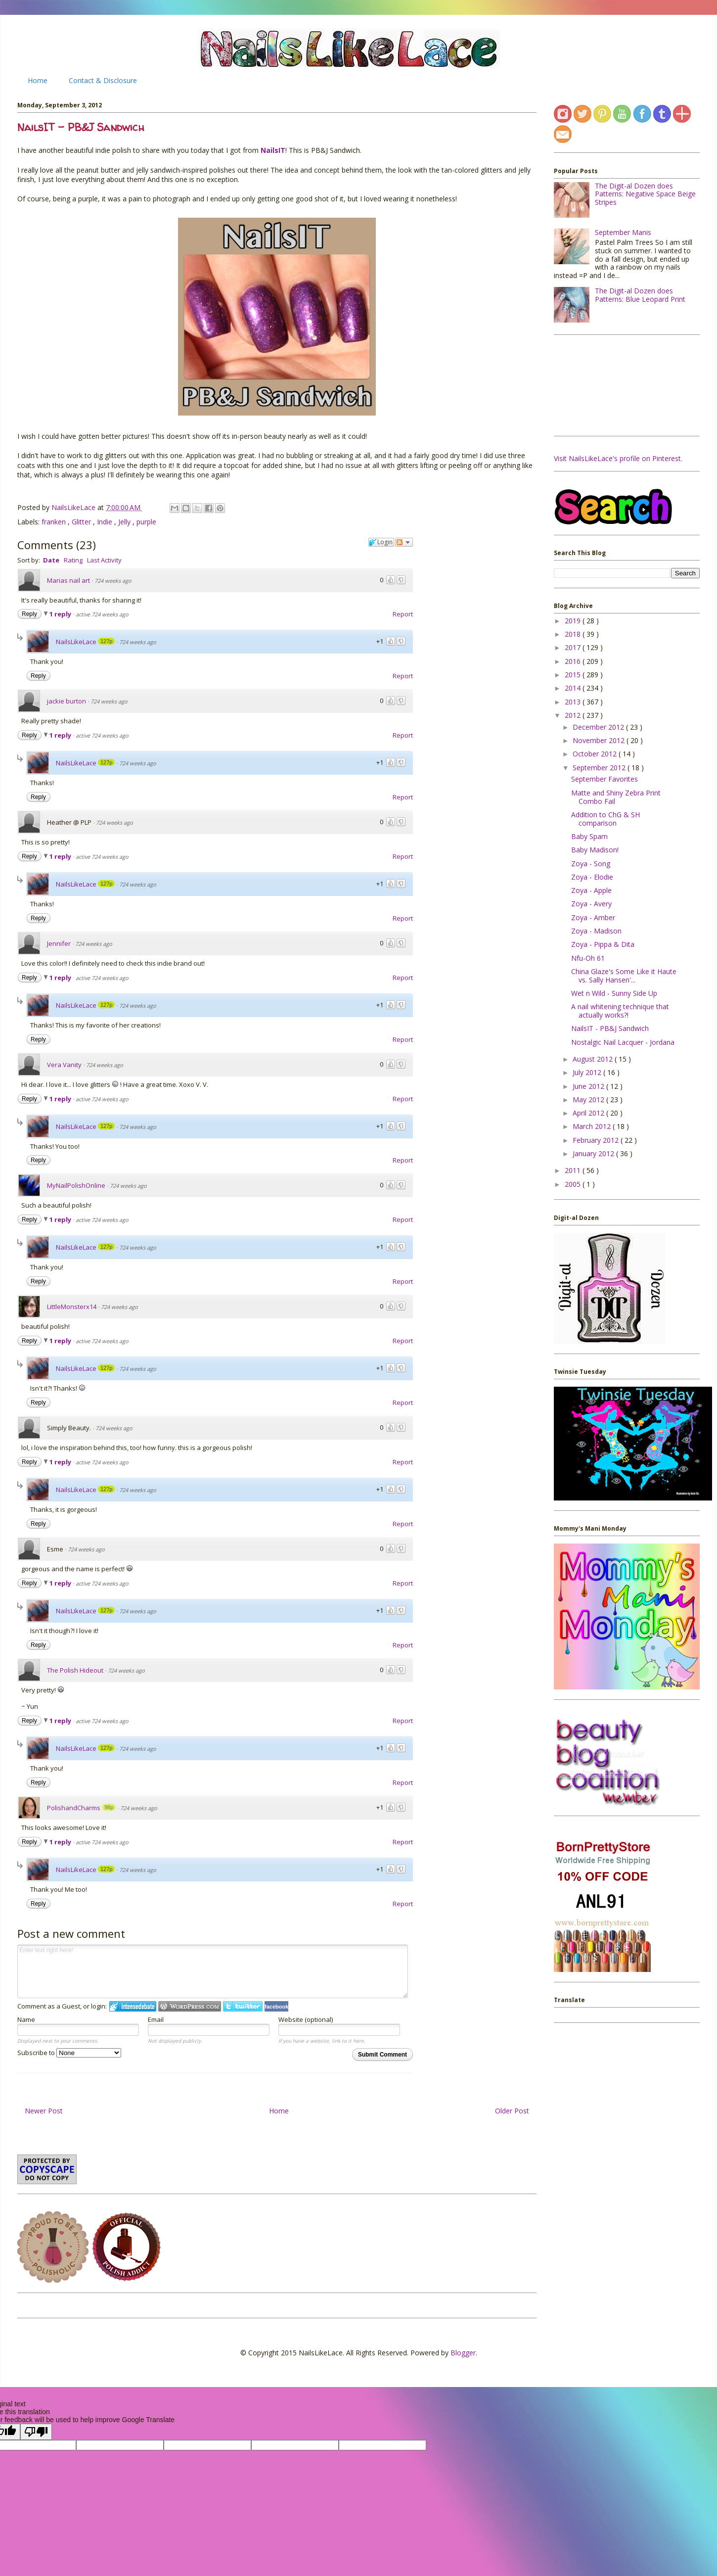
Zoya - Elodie (592, 877)
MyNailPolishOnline (76, 1185)
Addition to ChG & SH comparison (605, 819)
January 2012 (594, 1153)
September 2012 (600, 767)
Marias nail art (68, 580)
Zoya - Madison (596, 931)
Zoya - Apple (591, 890)
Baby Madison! (595, 849)
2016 (574, 661)
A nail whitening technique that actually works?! (620, 1011)
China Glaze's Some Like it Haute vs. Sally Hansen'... (623, 975)
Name (26, 2019)
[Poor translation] (36, 2432)
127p (106, 641)
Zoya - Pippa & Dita (602, 944)
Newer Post (44, 2110)
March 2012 (593, 1126)
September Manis (623, 232)
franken (55, 521)
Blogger (463, 2352)
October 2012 (596, 753)
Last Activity (104, 560)
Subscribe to (69, 2052)
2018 (574, 634)
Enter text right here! (212, 1971)
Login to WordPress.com (189, 2006)
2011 (574, 1170)
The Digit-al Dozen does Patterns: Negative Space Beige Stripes (645, 194)
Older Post (512, 2110)
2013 (574, 701)
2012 (574, 715)
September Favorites (604, 779)
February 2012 (597, 1140)
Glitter (82, 521)
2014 (574, 688)
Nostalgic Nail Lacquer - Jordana (622, 1042)
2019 (574, 620)
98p (108, 1807)
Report (403, 613)
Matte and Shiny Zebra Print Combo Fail (616, 797)
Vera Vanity (64, 1064)
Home (37, 80)
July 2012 (588, 1072)
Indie (105, 521)
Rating (73, 560)
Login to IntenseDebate (132, 2006)
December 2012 (599, 727)
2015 (574, 674)
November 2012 (600, 740)
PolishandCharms (73, 1807)
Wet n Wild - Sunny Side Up (614, 993)
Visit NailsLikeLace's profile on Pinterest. (618, 458)
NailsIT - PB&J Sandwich (610, 1028)
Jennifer (59, 943)
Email (156, 2019)
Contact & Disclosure (103, 80)
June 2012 (589, 1086)
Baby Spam (589, 836)
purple (146, 521)
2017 (574, 647)
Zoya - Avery (591, 903)
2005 (574, 1184)
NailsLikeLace (74, 507)
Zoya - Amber (593, 917)
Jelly (125, 521)
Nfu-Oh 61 (588, 958)
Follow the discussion (404, 542)
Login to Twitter (243, 2006)
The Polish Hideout (75, 1670)
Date (51, 560)
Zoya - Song (590, 863)
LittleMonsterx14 (71, 1306)
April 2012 (589, 1113)
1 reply (61, 613)
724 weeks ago (113, 580)
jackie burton (66, 701)
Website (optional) (305, 2019)
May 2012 (589, 1099)
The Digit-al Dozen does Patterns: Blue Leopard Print (640, 295)
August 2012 (594, 1059)
